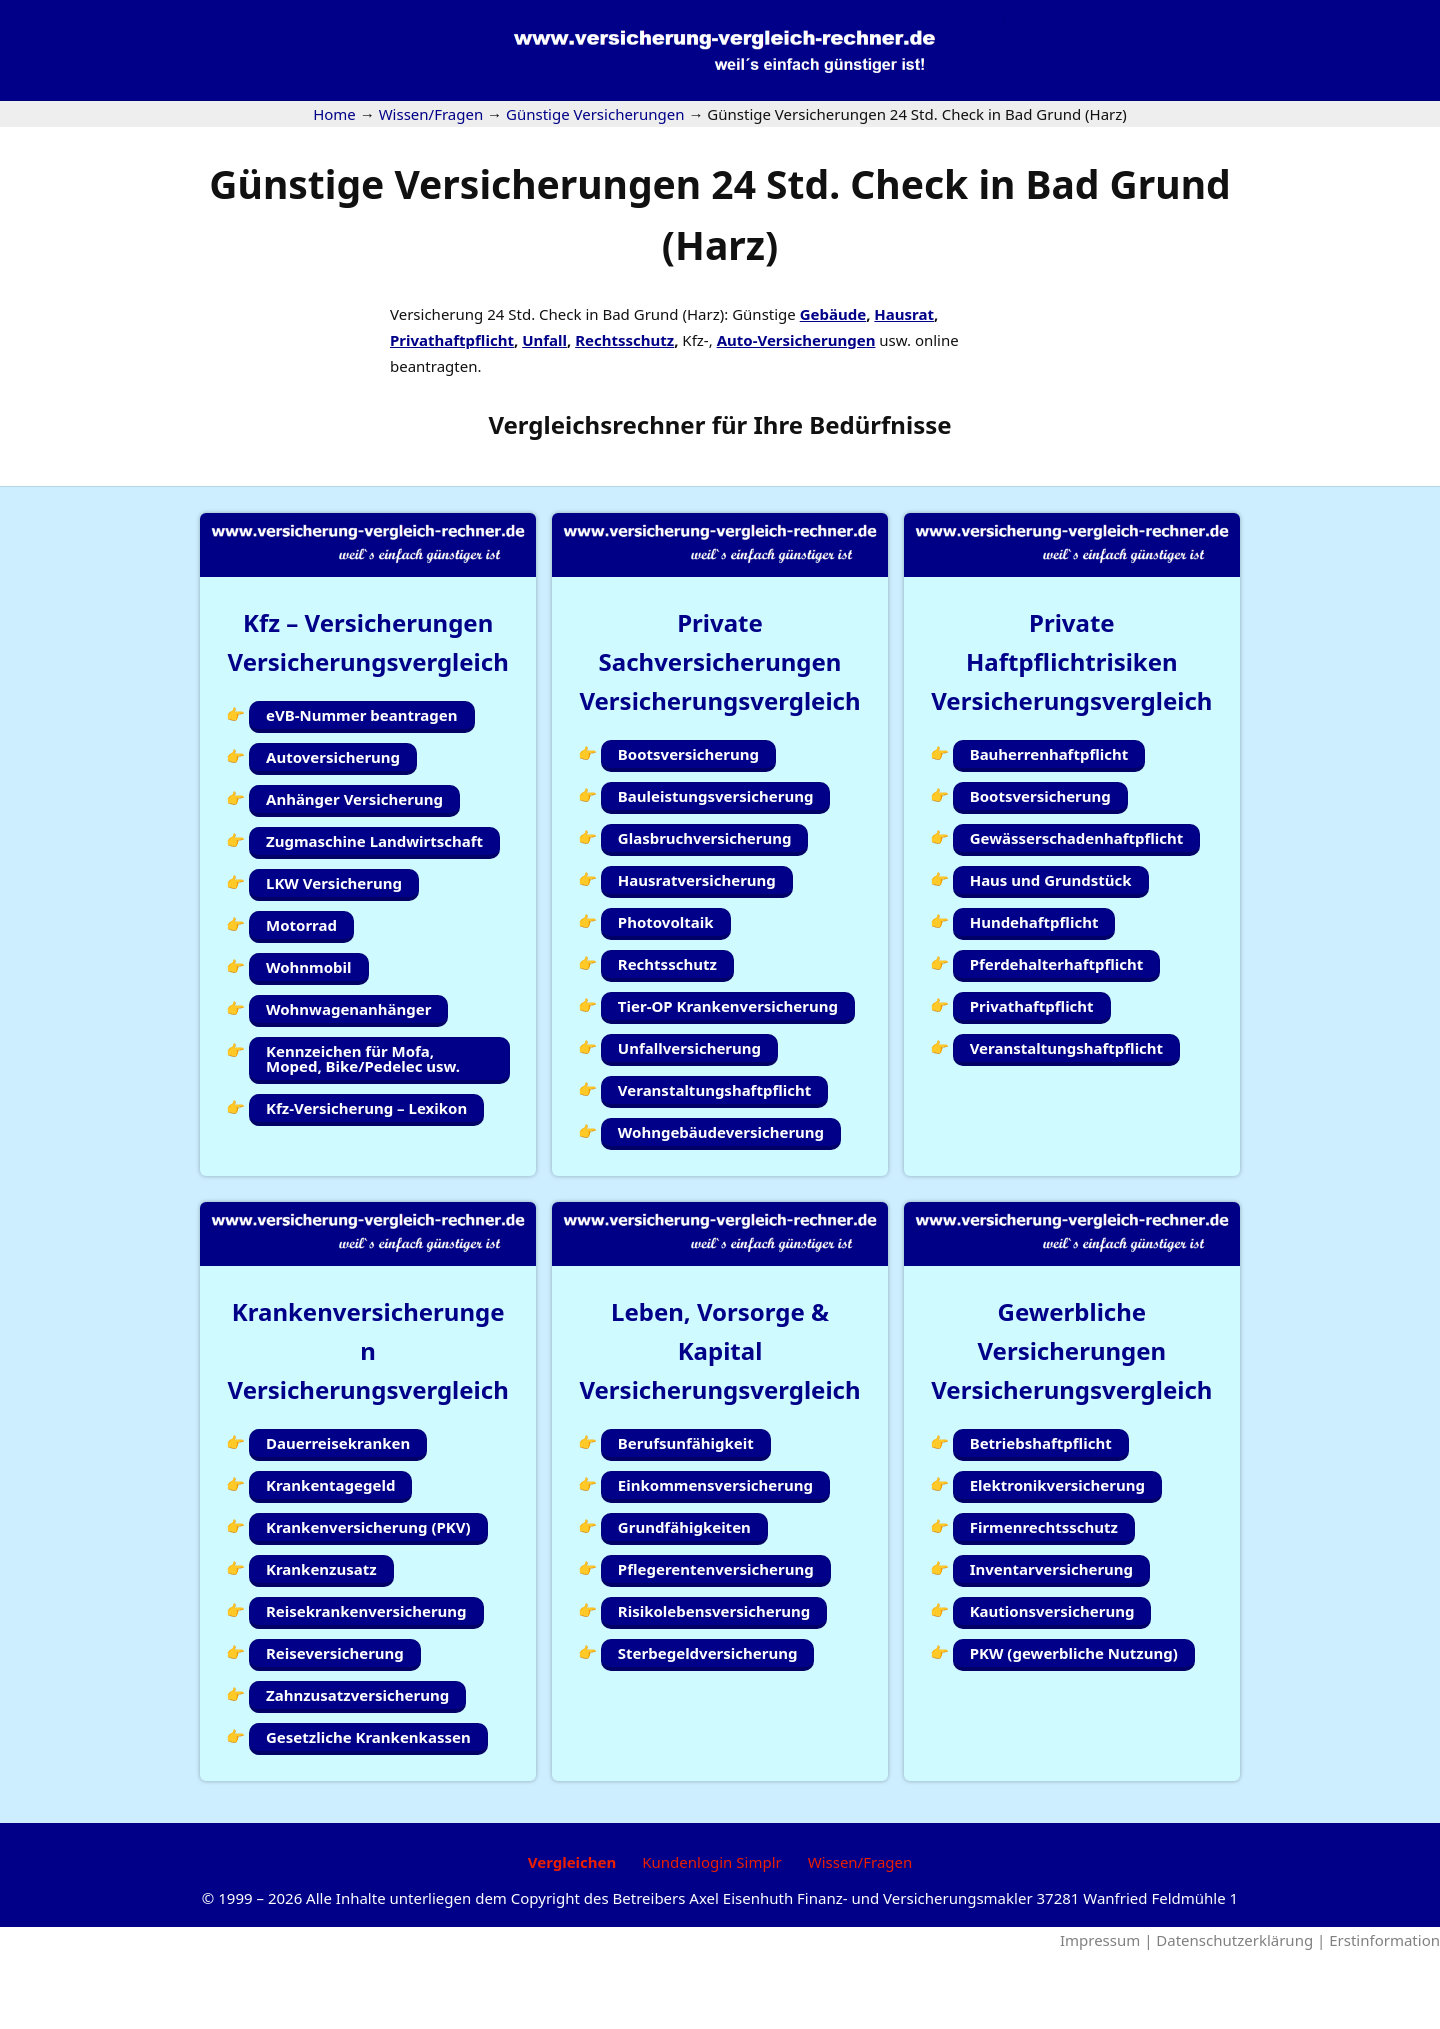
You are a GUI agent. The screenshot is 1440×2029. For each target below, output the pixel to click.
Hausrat (904, 314)
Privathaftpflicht (452, 340)
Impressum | (1108, 2016)
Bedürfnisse (880, 424)
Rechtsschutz (624, 340)
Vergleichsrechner (596, 424)
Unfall (544, 340)
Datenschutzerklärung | (1242, 2016)
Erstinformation (1384, 2016)
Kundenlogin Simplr (711, 1938)
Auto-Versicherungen (796, 340)
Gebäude (833, 314)
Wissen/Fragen (860, 1938)
